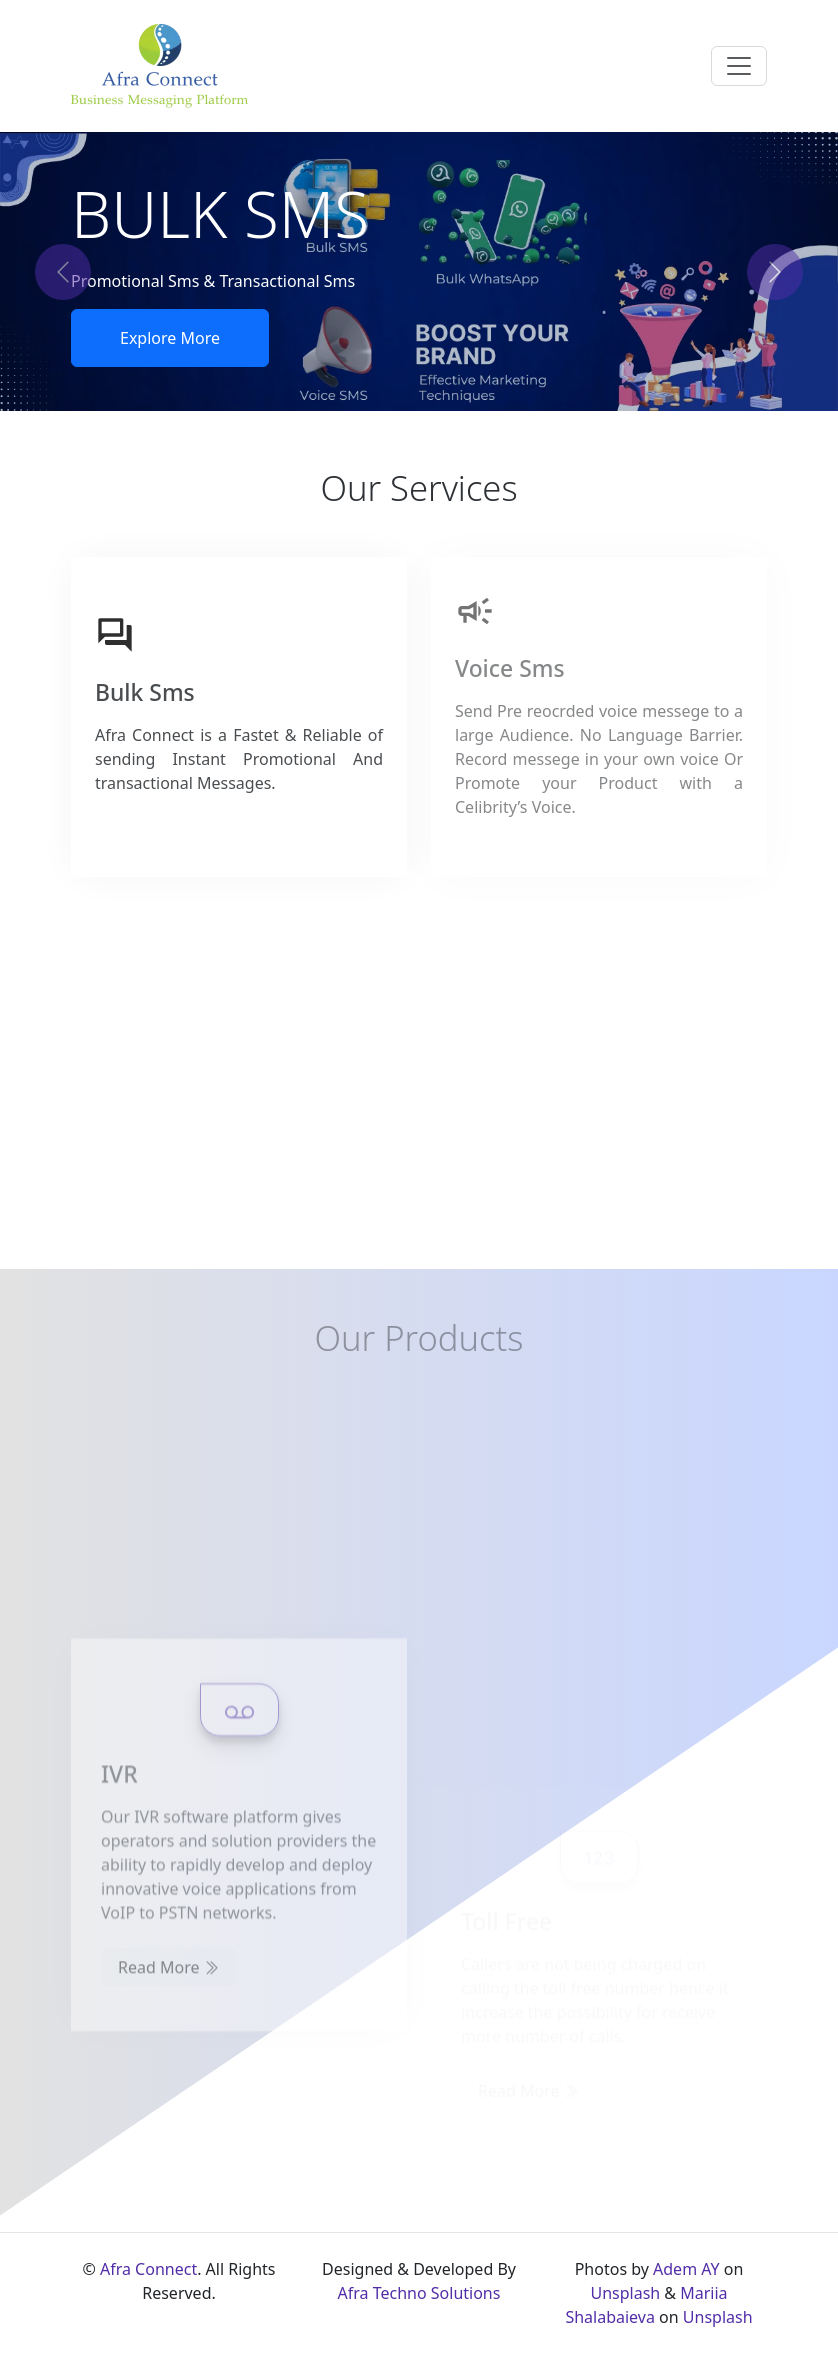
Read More (168, 2055)
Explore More (170, 338)
